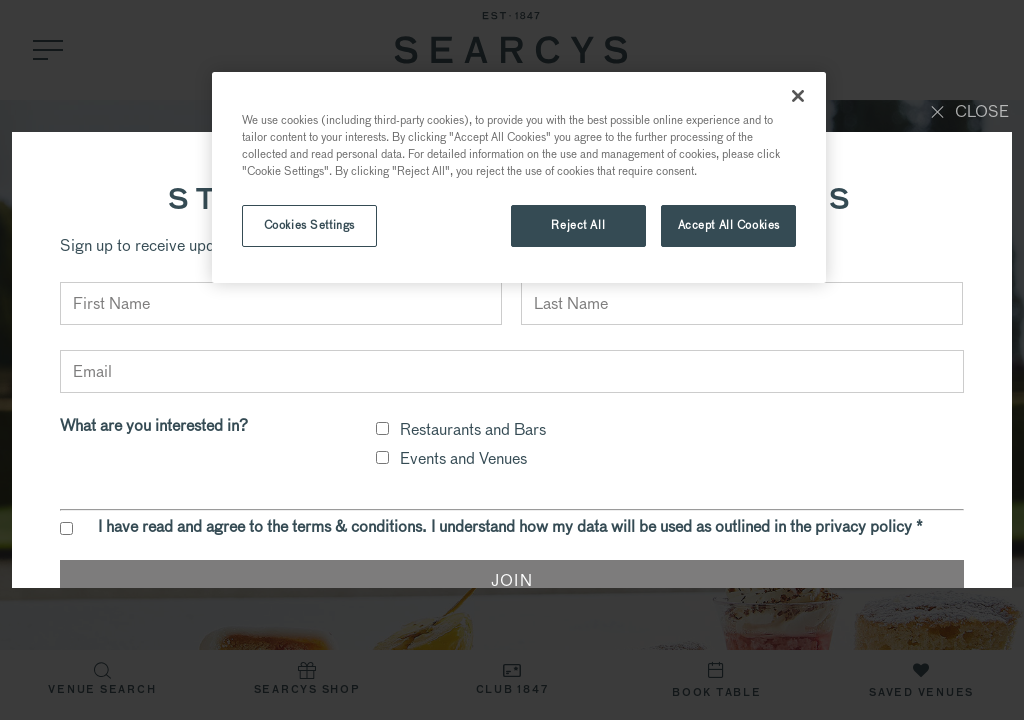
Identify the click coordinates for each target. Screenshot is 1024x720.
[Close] (798, 96)
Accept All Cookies (729, 225)
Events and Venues (463, 458)
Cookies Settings (309, 225)
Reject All (578, 225)
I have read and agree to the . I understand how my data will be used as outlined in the (510, 527)
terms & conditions (357, 526)
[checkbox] (382, 428)
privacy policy (863, 526)
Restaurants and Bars (473, 429)
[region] (519, 177)
